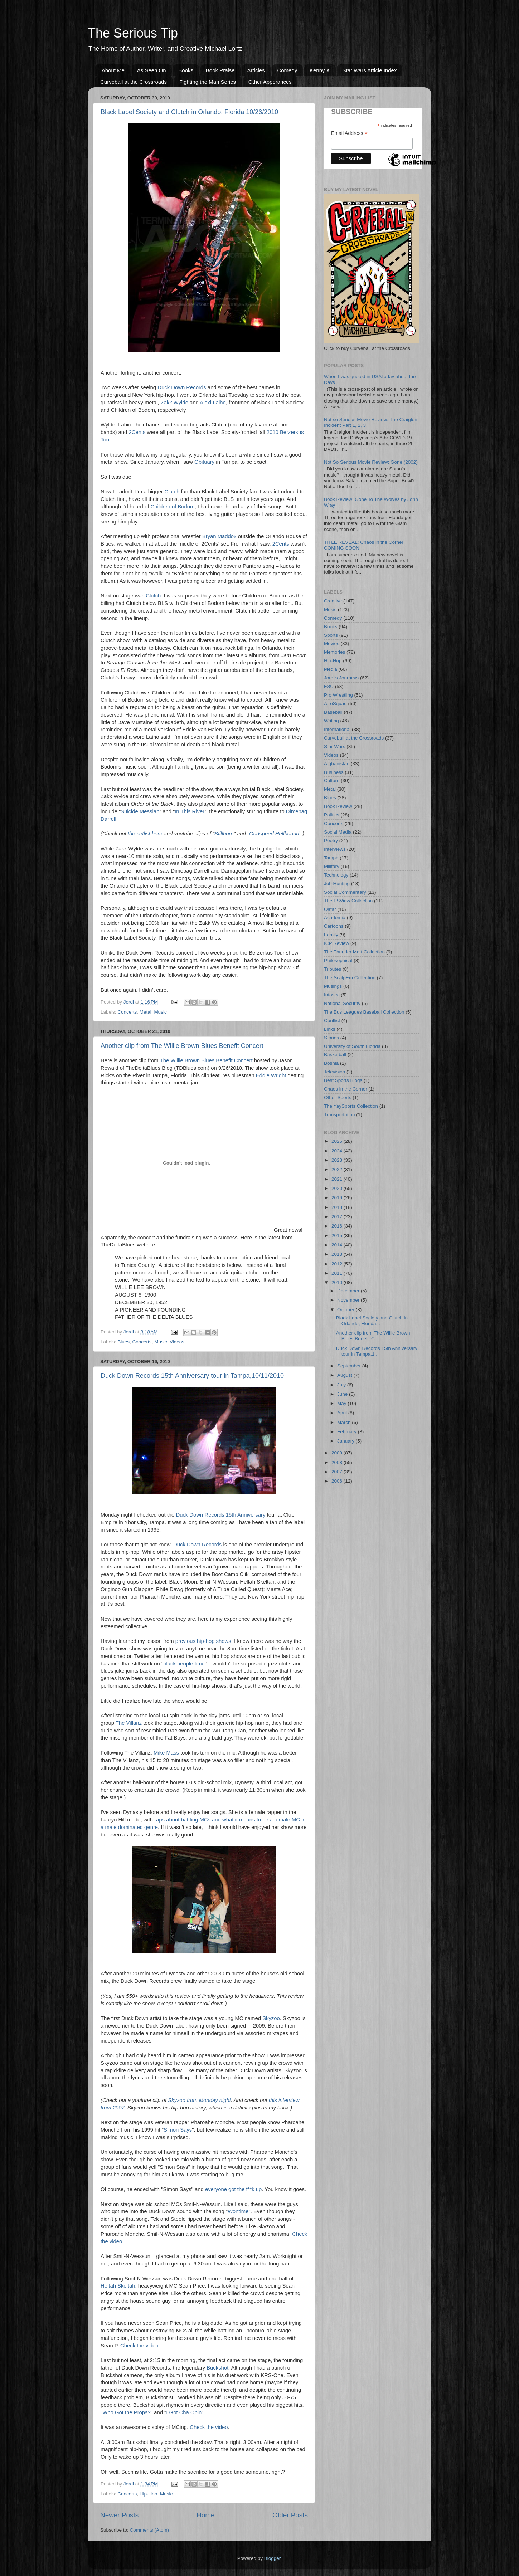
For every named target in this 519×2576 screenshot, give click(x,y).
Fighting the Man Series (207, 82)
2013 (337, 1254)
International (337, 729)
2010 (337, 1282)
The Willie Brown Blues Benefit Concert (206, 1060)
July (342, 1384)
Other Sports (337, 1097)
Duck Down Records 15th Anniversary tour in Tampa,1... (376, 1351)
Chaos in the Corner (345, 1089)
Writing (331, 720)
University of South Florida (352, 1046)
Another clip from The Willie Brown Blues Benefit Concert (182, 1045)
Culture (332, 780)
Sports (331, 635)
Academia (334, 917)
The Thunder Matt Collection (354, 952)
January (346, 1441)
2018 (337, 1207)
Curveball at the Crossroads (133, 82)
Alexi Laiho (213, 402)
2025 (337, 1141)
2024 (337, 1150)
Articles (256, 70)
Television (334, 1071)
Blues (123, 1342)
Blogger (272, 2558)
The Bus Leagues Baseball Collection (364, 1012)
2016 (337, 1226)
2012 (337, 1264)
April (342, 1412)
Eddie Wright (271, 1075)
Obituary (204, 462)
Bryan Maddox (219, 536)
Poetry (331, 840)
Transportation (339, 1114)
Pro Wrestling (338, 695)
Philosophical (338, 960)
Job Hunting (337, 883)
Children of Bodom (172, 506)
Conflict (332, 1020)
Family (331, 934)
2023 (337, 1160)
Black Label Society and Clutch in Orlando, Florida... (372, 1320)
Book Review (338, 806)
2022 (337, 1169)
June (343, 1394)
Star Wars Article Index (369, 70)
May (342, 1403)
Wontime (238, 2211)
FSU (329, 686)
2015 (337, 1235)
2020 (337, 1188)
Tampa (331, 857)
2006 (337, 1481)
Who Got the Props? (126, 2412)
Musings (333, 986)
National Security (342, 1003)
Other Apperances (270, 82)
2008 (337, 1462)
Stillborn (224, 833)
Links (329, 1029)
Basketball (335, 1054)
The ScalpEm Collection (349, 977)
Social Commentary (345, 892)
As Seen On (151, 70)
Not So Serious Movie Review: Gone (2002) (371, 462)
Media (330, 669)
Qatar (330, 909)
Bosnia (331, 1063)
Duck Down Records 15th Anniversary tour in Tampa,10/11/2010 (192, 1375)
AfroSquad (335, 703)
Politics (331, 815)
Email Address (349, 133)
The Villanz (129, 1723)
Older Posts (290, 2515)
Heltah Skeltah (118, 2286)
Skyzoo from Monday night (199, 2100)
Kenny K (320, 70)
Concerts (127, 1012)
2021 (337, 1179)
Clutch (171, 491)
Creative (333, 601)
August (345, 1375)
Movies (331, 643)
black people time (184, 1664)
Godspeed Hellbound (274, 833)
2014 (337, 1245)
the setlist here (145, 833)
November (349, 1300)
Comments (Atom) (149, 2530)
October (346, 1309)
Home (205, 2515)
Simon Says (178, 2130)
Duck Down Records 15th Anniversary (220, 1515)
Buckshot (216, 2368)
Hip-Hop (148, 2494)
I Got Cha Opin (184, 2412)
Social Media (337, 832)
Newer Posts (119, 2515)
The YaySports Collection (351, 1106)
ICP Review (336, 943)
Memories (334, 652)
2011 (337, 1273)
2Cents (136, 432)
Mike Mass (166, 1753)
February (347, 1431)
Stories (331, 1037)
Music (160, 1012)
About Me (113, 70)
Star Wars (334, 746)
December (349, 1290)
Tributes (332, 969)
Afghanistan (336, 763)
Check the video (139, 2345)
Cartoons (334, 926)
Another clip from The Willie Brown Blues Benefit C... (373, 1335)
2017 (337, 1216)
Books (185, 70)
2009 (337, 1452)
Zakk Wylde (174, 402)
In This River (189, 811)
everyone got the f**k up (233, 2189)
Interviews (335, 849)
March (344, 1422)
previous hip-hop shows (203, 1641)
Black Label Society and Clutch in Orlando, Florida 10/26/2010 (189, 112)
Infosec (332, 994)
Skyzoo (271, 2018)
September (349, 1365)
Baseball (333, 712)
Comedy (287, 70)
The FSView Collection (348, 900)
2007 (337, 1471)
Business (334, 772)
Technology (336, 875)
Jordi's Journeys (341, 677)
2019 (337, 1197)
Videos (177, 1342)
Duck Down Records (181, 387)
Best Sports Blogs (343, 1080)
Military (331, 866)
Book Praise (220, 70)
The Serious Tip (133, 33)
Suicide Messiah (140, 811)
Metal (145, 1012)
